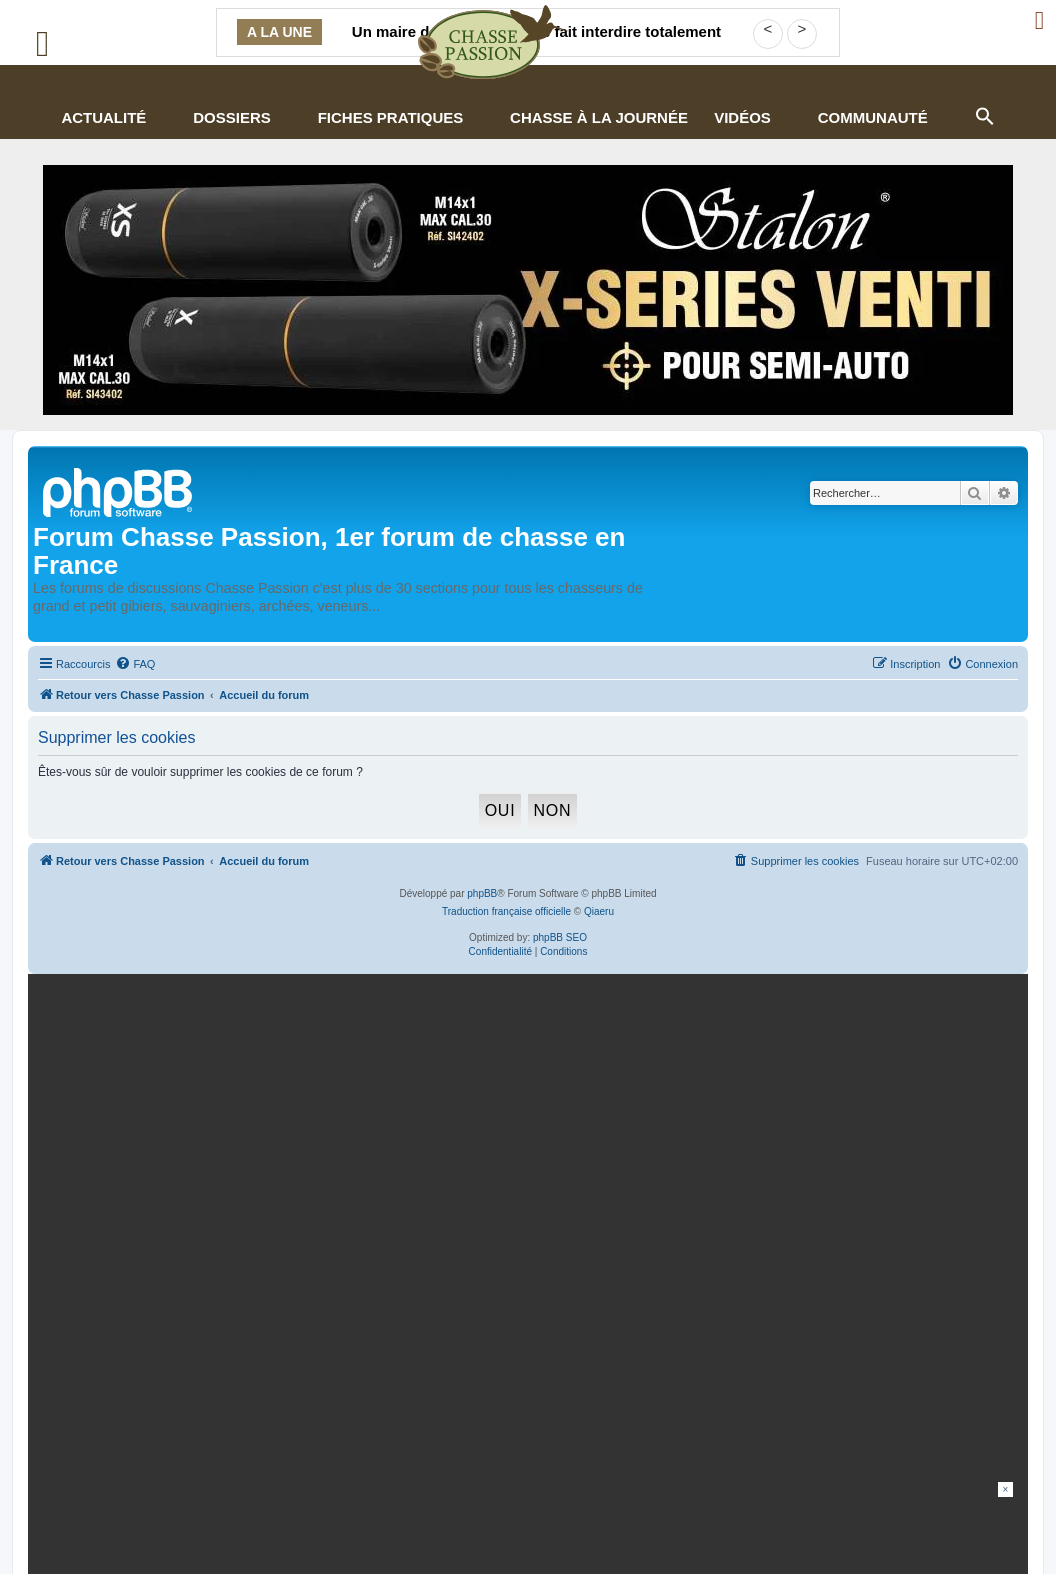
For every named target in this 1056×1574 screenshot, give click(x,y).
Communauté (873, 117)
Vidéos (742, 117)
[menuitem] (135, 664)
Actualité (103, 117)
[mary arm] (524, 1140)
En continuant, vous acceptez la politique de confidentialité (811, 1222)
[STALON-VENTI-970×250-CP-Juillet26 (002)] (528, 290)
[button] (984, 114)
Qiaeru (599, 911)
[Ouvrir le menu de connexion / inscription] (1040, 20)
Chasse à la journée (599, 117)
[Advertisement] (528, 1527)
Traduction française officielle (506, 911)
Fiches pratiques (391, 117)
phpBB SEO (560, 937)
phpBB (482, 893)
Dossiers (232, 117)
